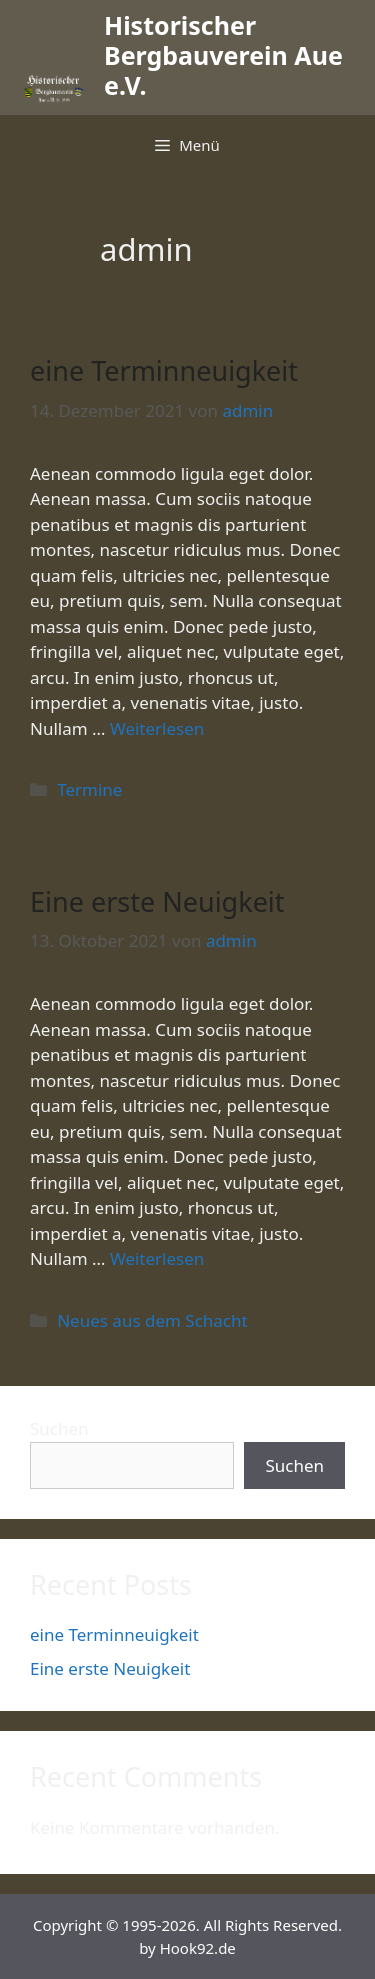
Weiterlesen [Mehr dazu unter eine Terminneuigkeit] (157, 728)
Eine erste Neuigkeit (157, 901)
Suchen (59, 1428)
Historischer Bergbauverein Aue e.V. (223, 55)
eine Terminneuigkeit (164, 370)
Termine (89, 789)
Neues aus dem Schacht (152, 1320)
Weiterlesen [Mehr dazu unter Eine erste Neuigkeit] (157, 1258)
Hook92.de (198, 1948)
